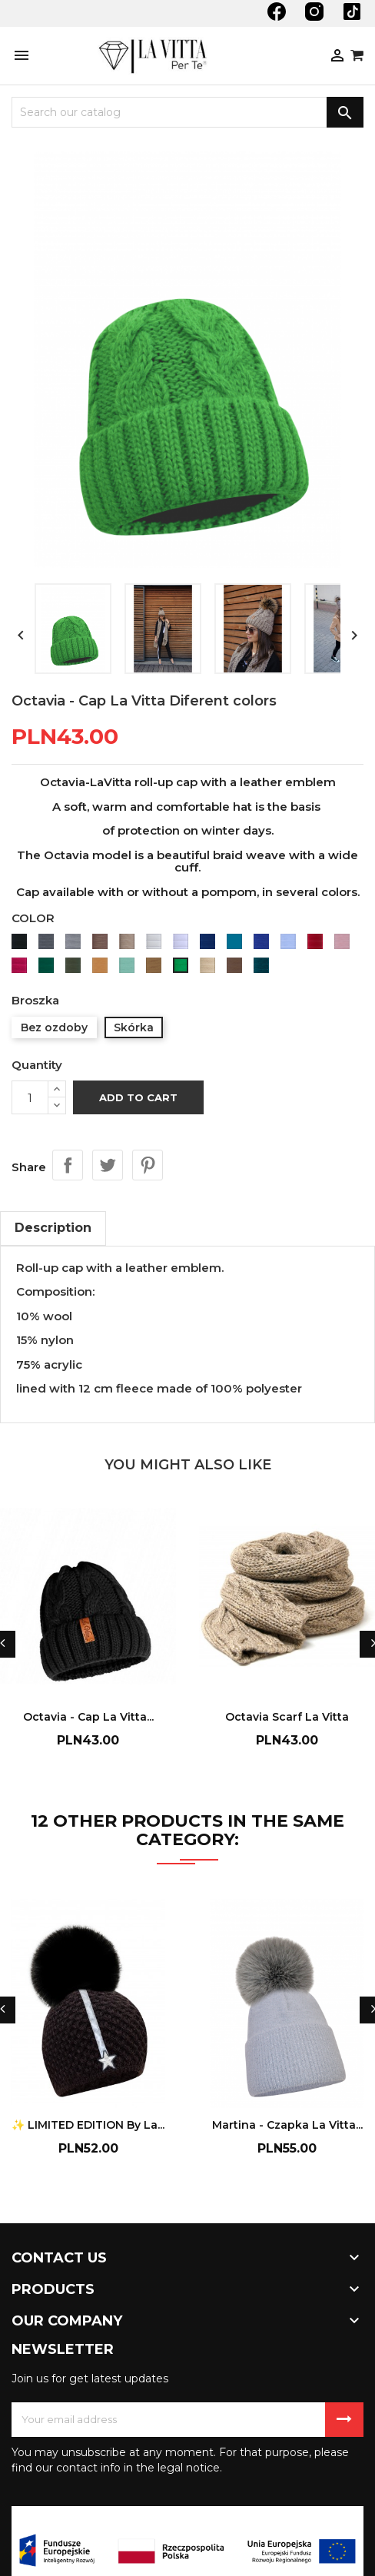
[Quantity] (30, 1097)
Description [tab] (53, 1227)
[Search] (187, 112)
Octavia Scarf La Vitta (287, 1717)
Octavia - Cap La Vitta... (88, 1717)
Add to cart (138, 1097)
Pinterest (147, 1165)
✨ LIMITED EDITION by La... (88, 2125)
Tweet (107, 1165)
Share (67, 1165)
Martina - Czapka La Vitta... (287, 2125)
